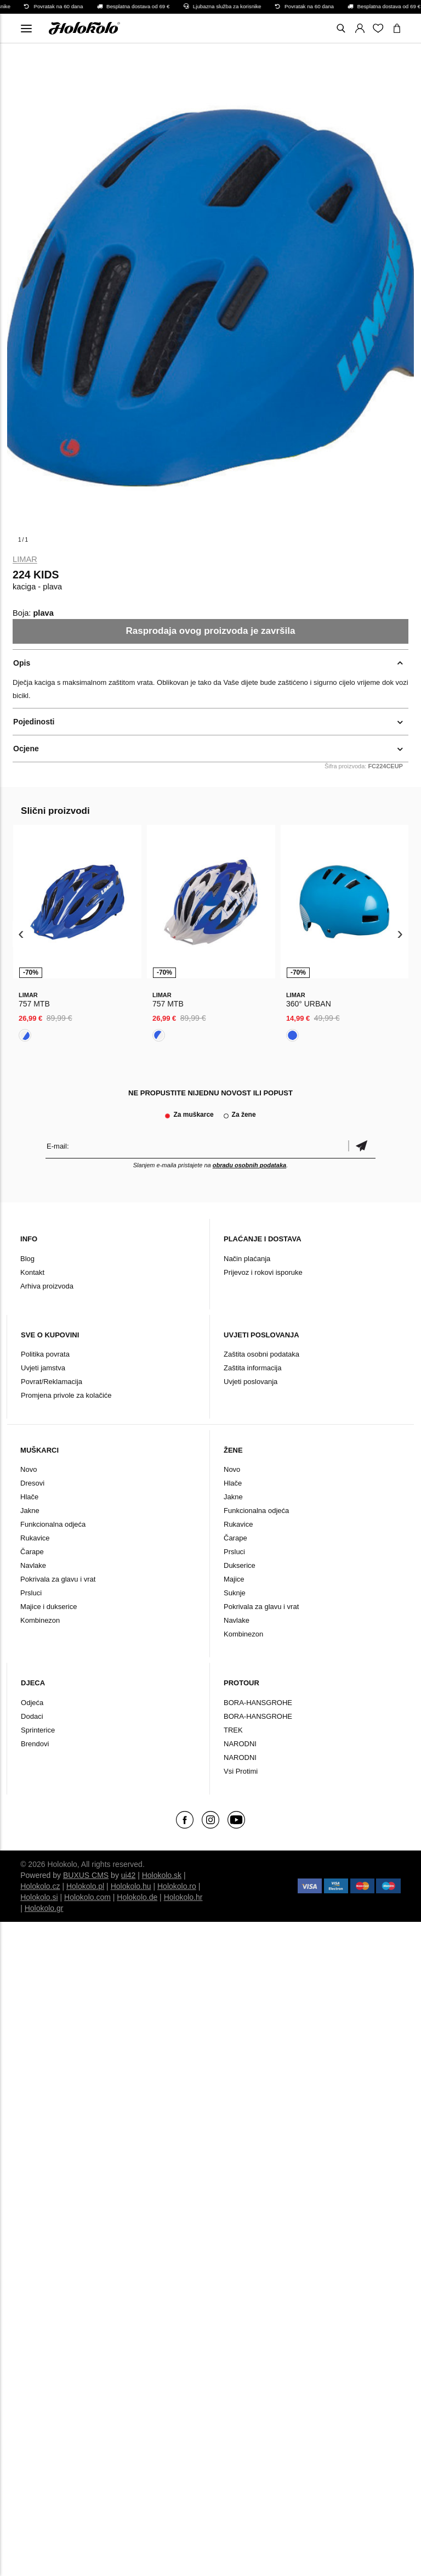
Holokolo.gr (44, 1908)
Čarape (32, 1552)
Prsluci (31, 1593)
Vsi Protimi (241, 1771)
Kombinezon (40, 1620)
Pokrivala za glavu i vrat (57, 1579)
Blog (27, 1259)
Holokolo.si (39, 1897)
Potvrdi (362, 1146)
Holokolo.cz (40, 1886)
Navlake (33, 1565)
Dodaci (32, 1716)
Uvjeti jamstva (43, 1368)
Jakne (29, 1510)
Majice (234, 1579)
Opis (21, 663)
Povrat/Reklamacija (51, 1381)
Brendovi (35, 1744)
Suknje (235, 1593)
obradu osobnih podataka (249, 1165)
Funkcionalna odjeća (53, 1524)
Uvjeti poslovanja (250, 1381)
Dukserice (239, 1565)
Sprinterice (38, 1730)
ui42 (128, 1875)
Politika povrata (45, 1354)
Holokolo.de (137, 1897)
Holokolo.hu (131, 1886)
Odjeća (32, 1702)
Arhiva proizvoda (46, 1286)
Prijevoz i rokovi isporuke (263, 1272)
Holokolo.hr (183, 1897)
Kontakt (32, 1272)
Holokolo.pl (85, 1886)
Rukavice (34, 1538)
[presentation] (21, 933)
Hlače (29, 1497)
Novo (28, 1469)
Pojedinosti (33, 721)
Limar (25, 559)
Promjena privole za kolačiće (66, 1395)
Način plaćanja (247, 1259)
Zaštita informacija (252, 1368)
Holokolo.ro (176, 1886)
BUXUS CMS (86, 1875)
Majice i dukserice (48, 1606)
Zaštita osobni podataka (261, 1354)
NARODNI (240, 1744)
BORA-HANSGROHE (258, 1702)
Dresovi (32, 1483)
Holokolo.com (87, 1897)
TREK (233, 1730)
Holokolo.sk (161, 1875)
